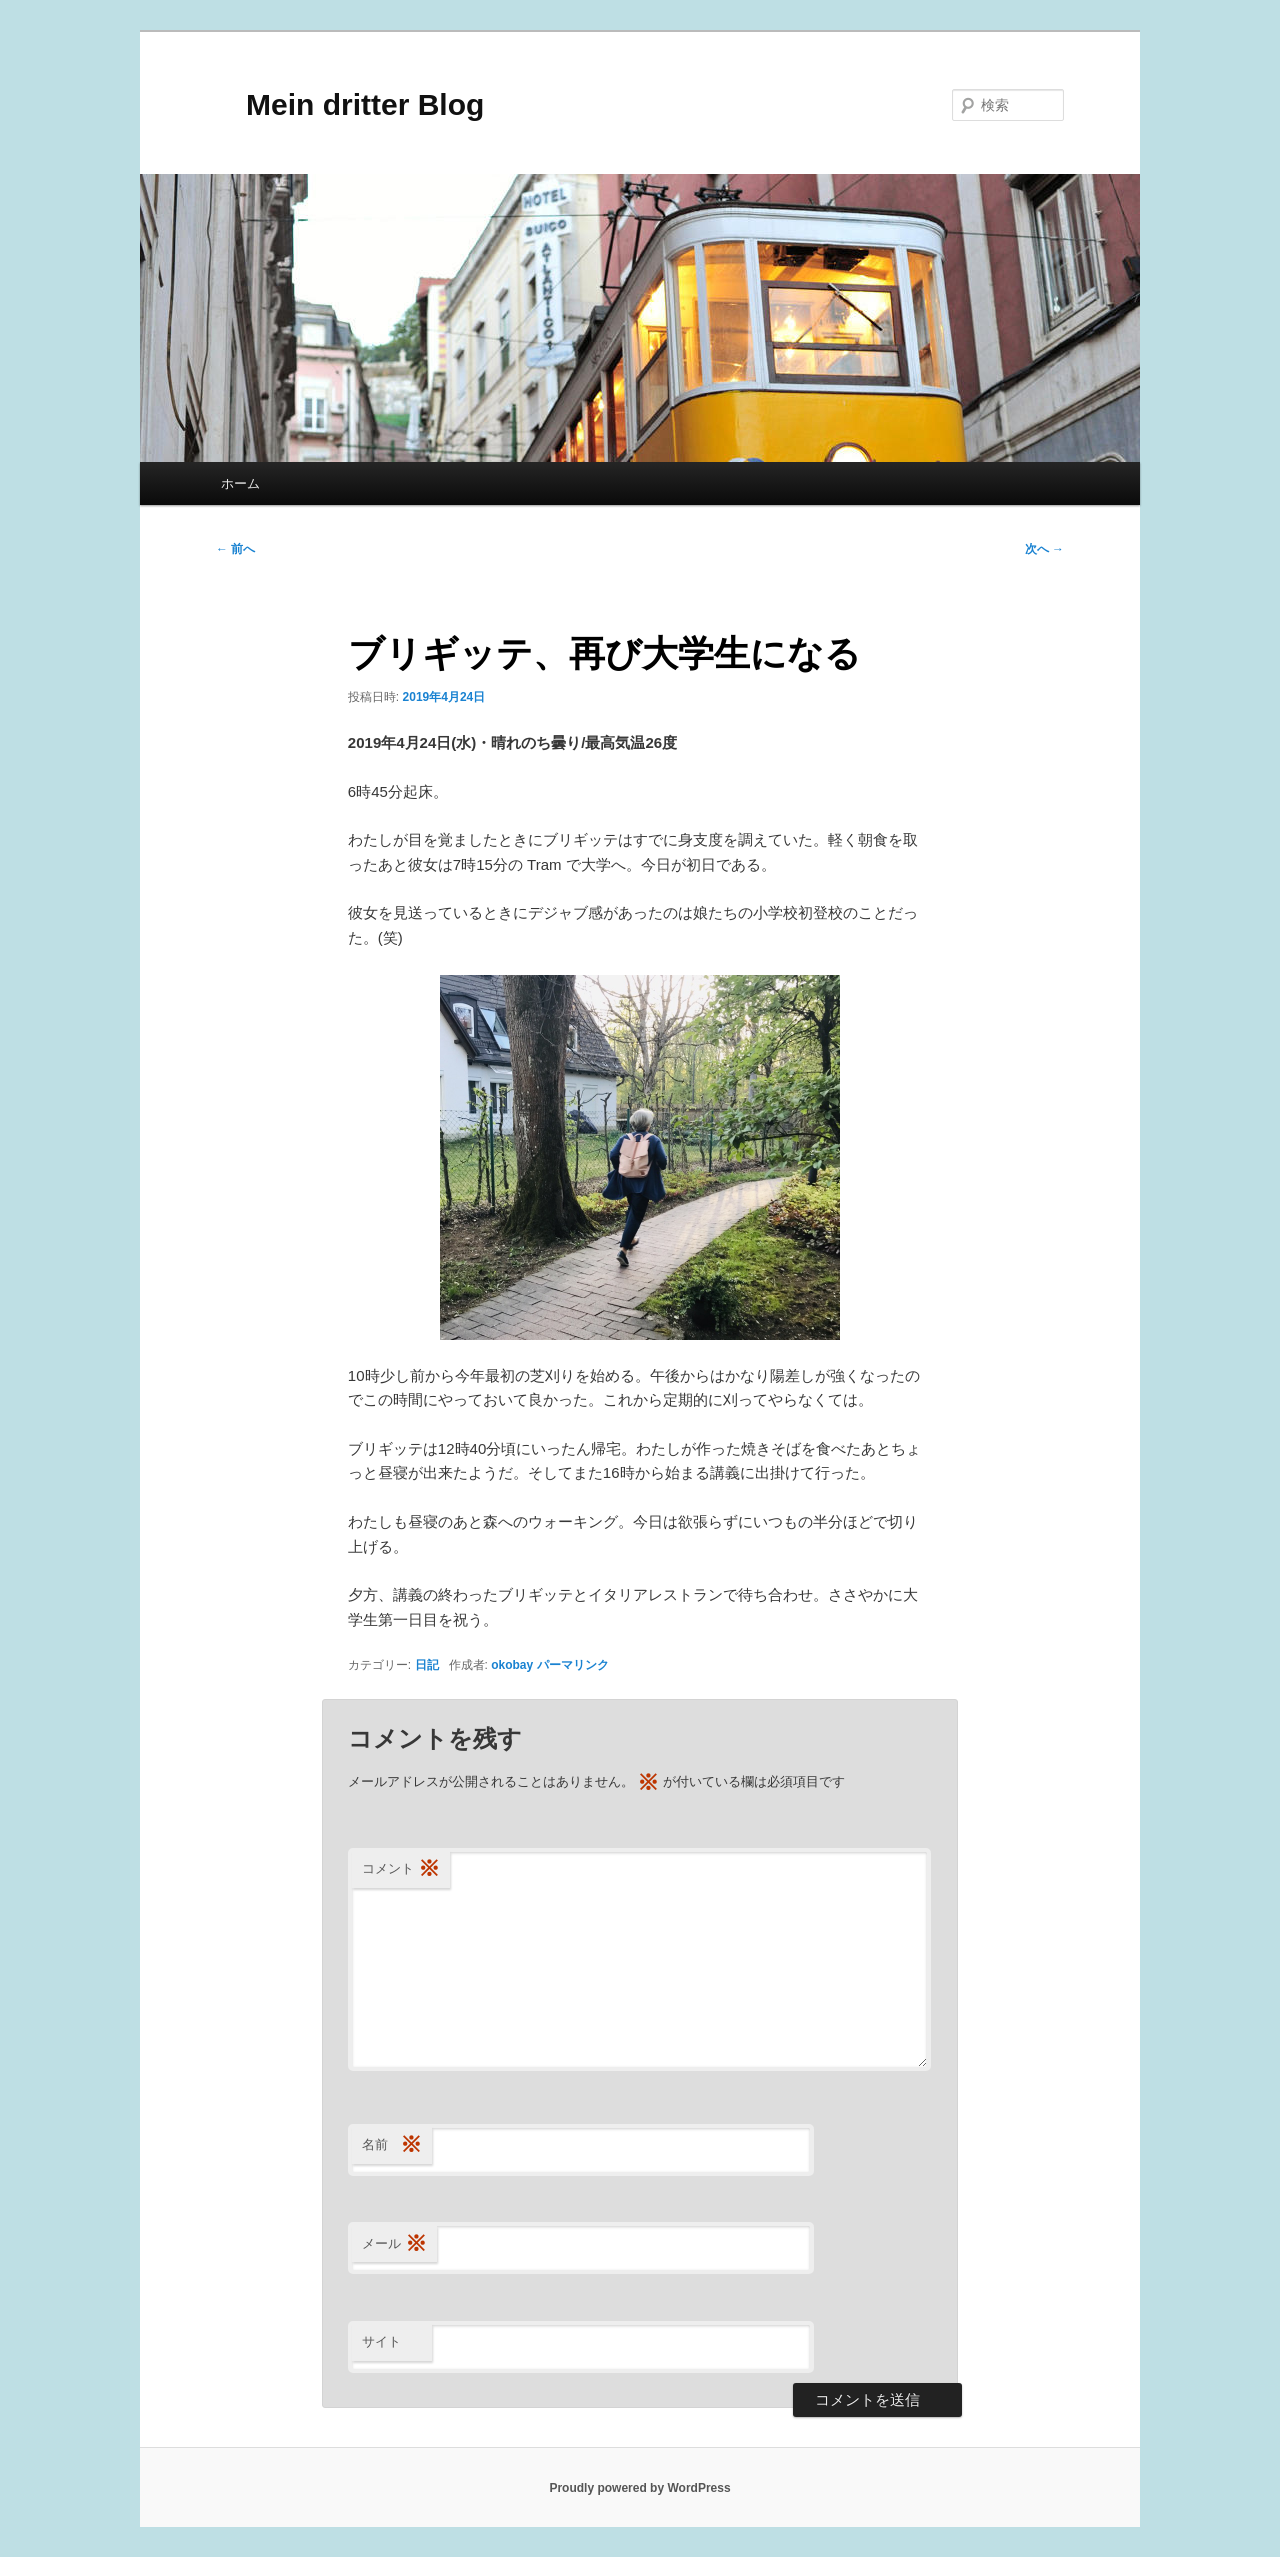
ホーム (240, 483)
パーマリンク (573, 1665)
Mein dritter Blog (350, 104)
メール (394, 2244)
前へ (235, 549)
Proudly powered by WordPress (639, 2488)
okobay (512, 1665)
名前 (392, 2145)
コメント (401, 1869)
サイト (381, 2341)
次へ (1044, 549)
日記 (427, 1665)
